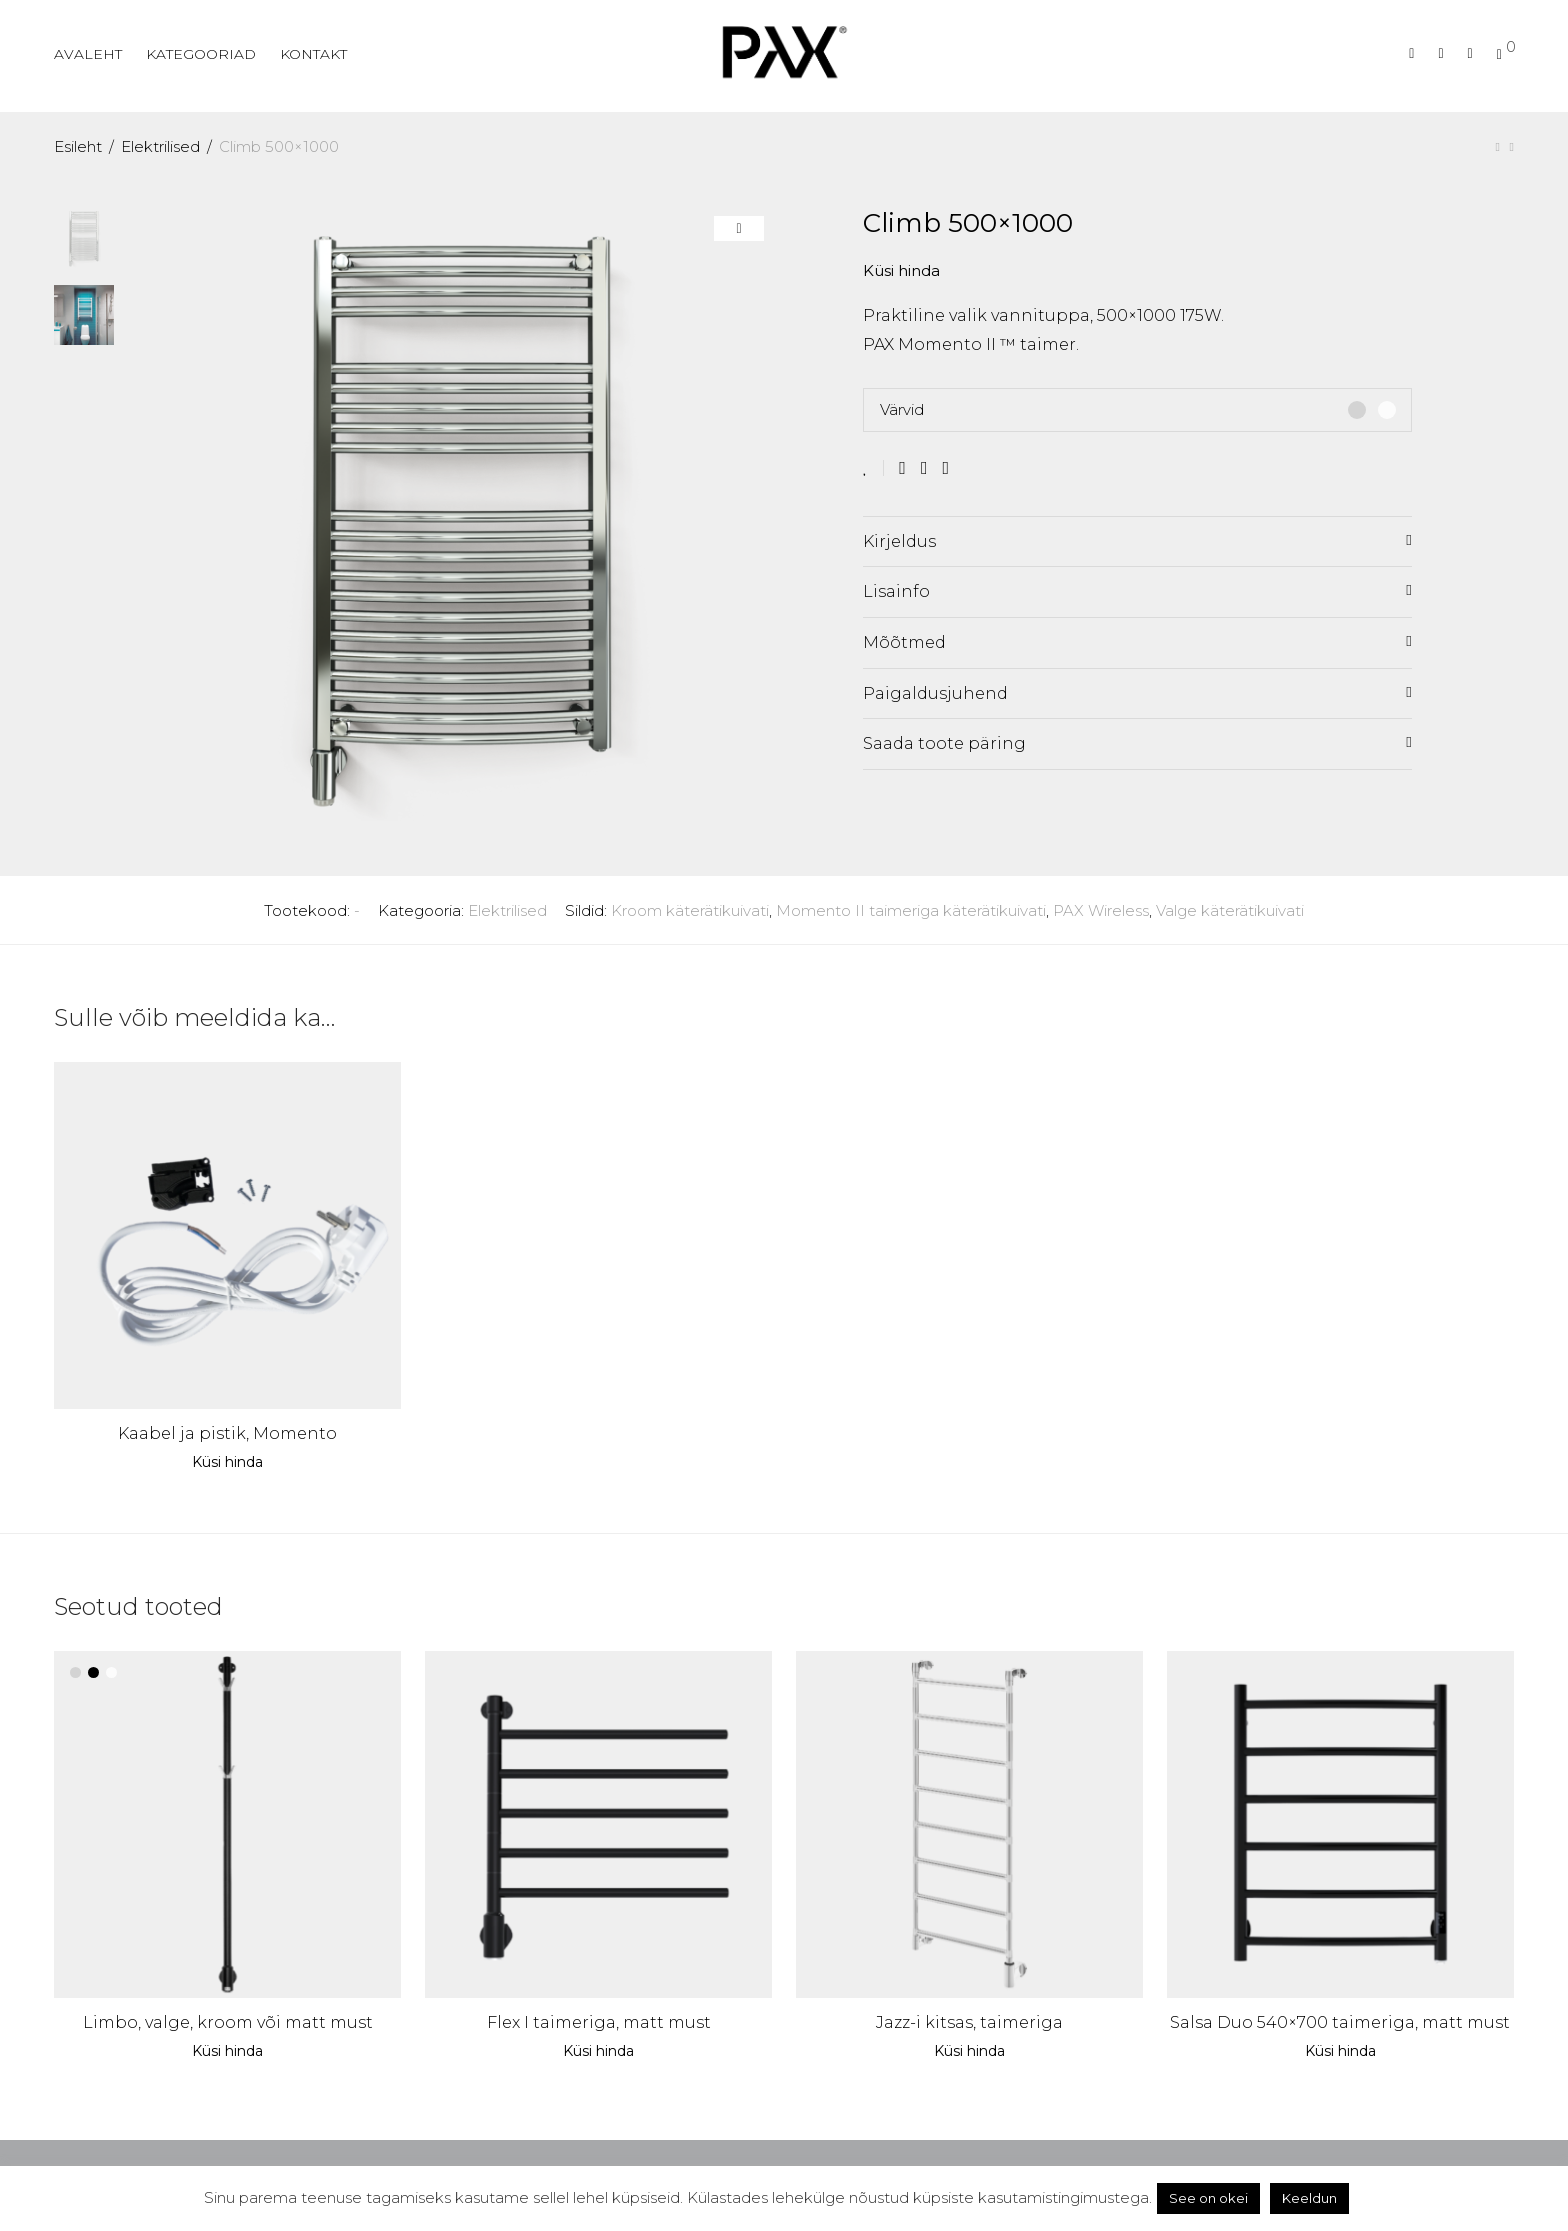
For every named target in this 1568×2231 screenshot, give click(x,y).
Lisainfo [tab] (896, 591)
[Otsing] (1411, 53)
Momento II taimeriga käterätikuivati (911, 910)
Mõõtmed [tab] (904, 642)
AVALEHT (88, 54)
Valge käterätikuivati (1230, 910)
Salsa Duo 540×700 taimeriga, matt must (1340, 2022)
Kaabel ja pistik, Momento (227, 1433)
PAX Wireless (1101, 910)
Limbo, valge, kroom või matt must (228, 2022)
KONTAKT (313, 54)
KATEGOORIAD (201, 54)
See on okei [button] (1208, 2198)
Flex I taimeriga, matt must (599, 2022)
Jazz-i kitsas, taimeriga (969, 2022)
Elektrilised (160, 146)
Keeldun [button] (1309, 2198)
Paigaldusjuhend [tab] (935, 693)
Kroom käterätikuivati (690, 910)
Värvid (902, 409)
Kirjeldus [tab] (899, 541)
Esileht (78, 146)
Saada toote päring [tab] (944, 743)
